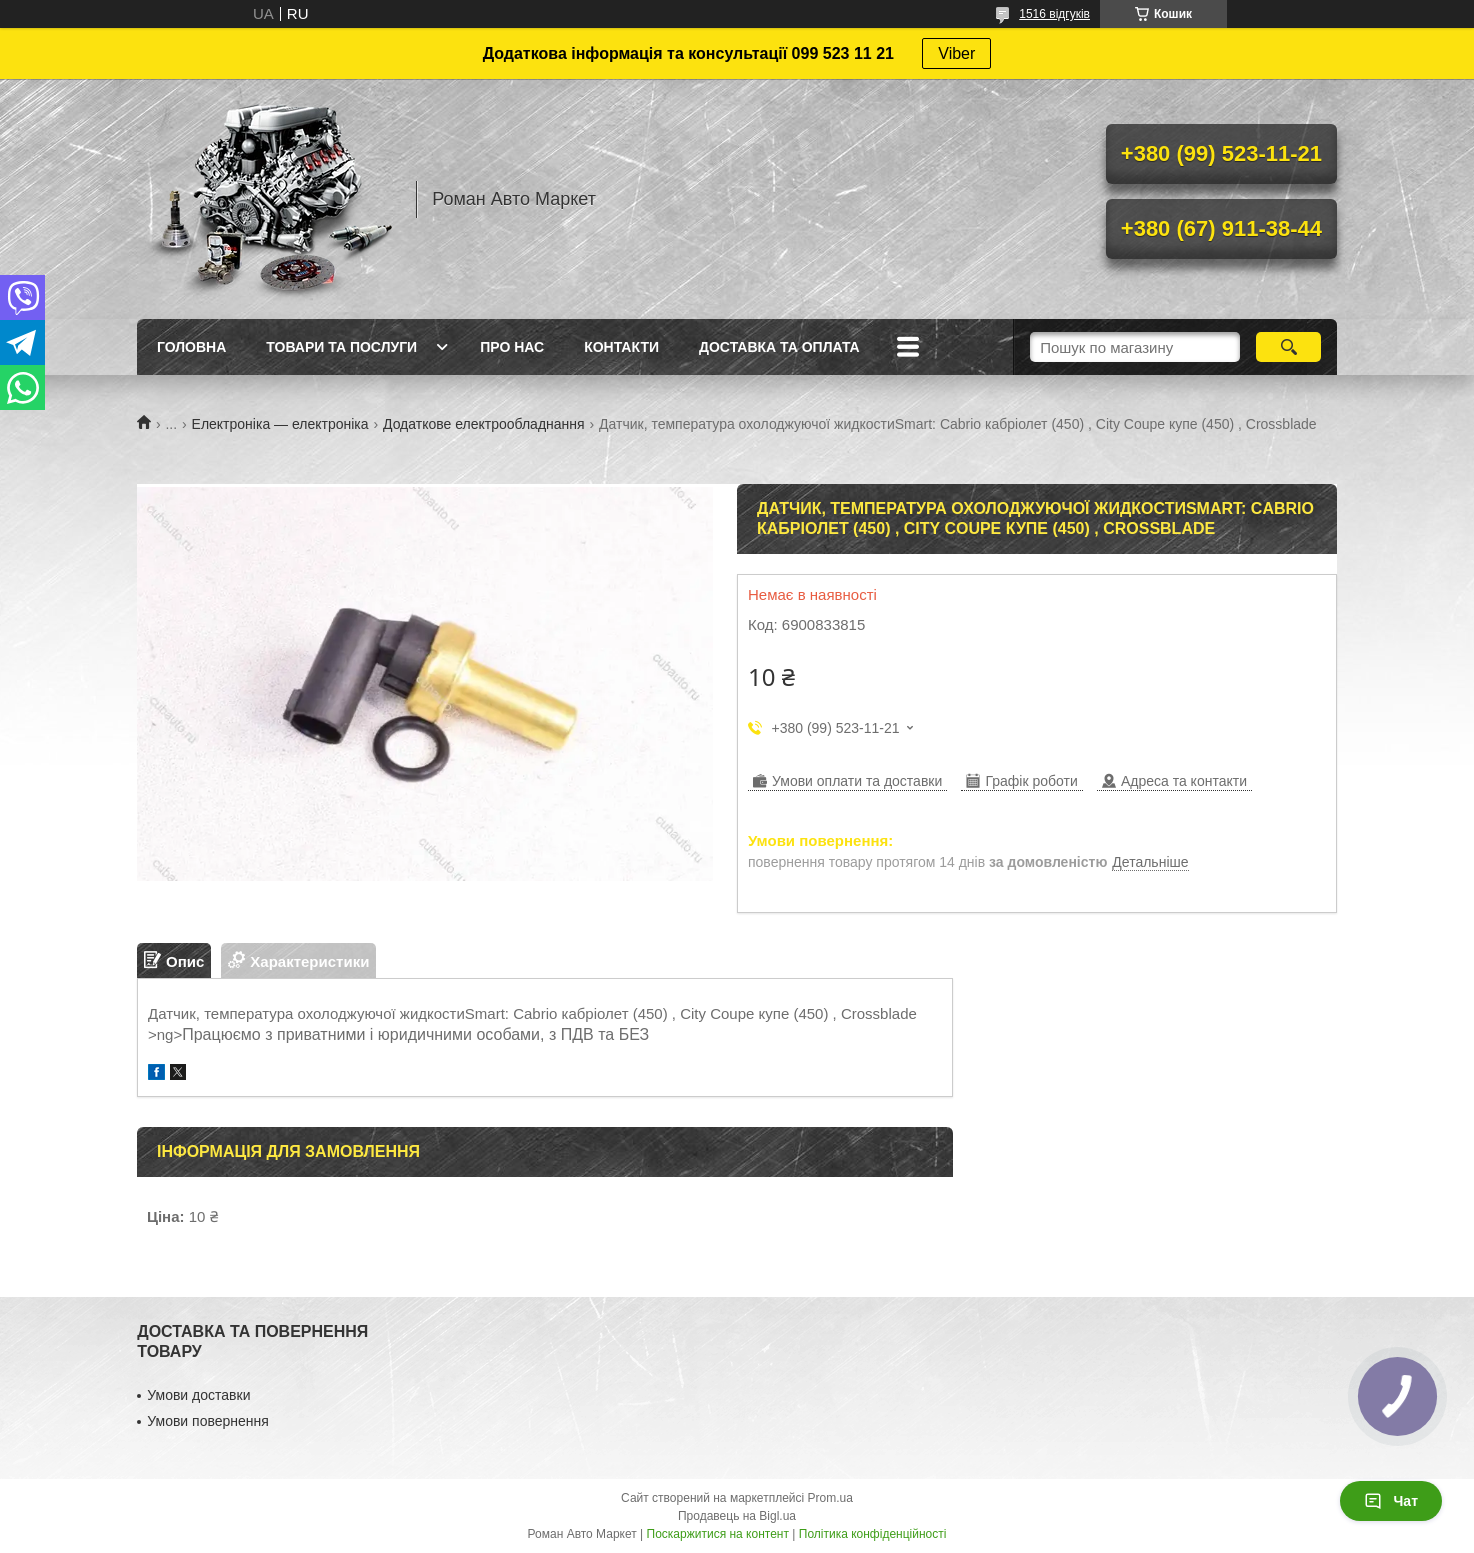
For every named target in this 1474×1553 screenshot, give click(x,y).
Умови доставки (198, 1395)
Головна (191, 347)
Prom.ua (830, 1498)
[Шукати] (1288, 347)
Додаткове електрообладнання (484, 424)
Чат (1391, 1501)
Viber (956, 53)
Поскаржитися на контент (718, 1534)
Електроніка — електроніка (280, 424)
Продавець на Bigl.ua (737, 1516)
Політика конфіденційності (873, 1534)
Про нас (512, 347)
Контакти (621, 347)
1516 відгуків (1054, 14)
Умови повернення (208, 1421)
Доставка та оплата (779, 347)
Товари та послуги (341, 347)
